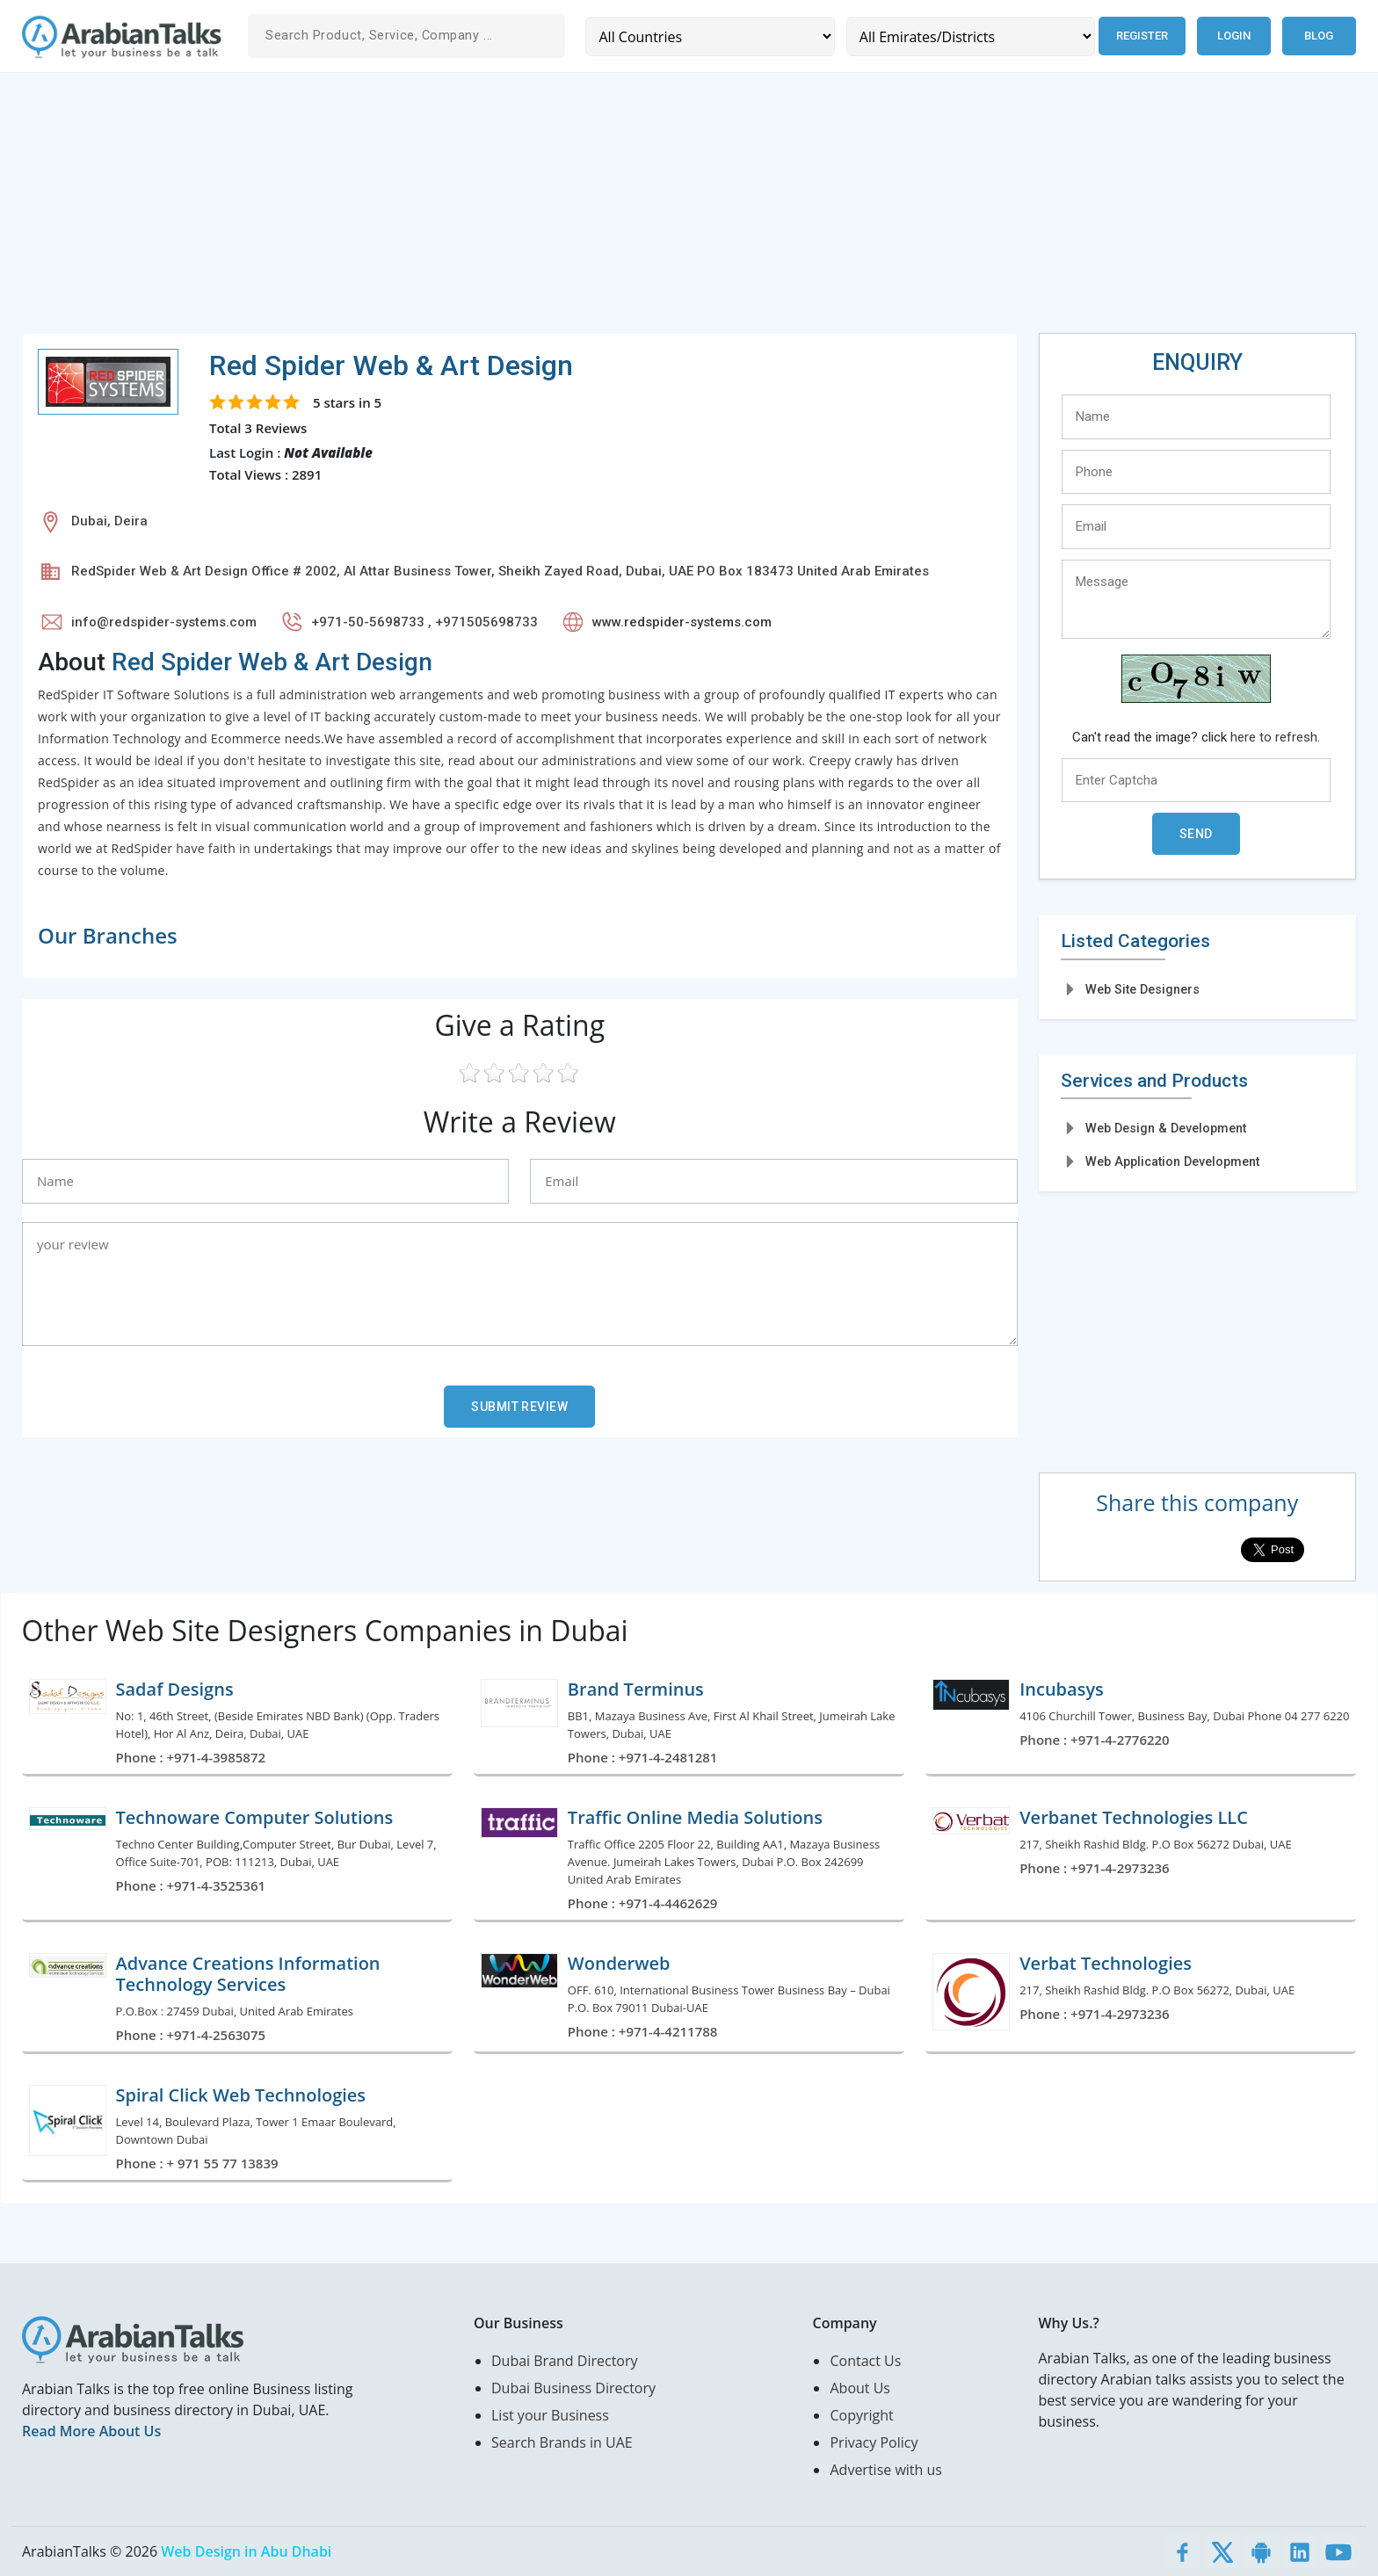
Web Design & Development (1165, 1128)
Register (1142, 35)
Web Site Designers (1142, 989)
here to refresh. (1275, 737)
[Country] (709, 36)
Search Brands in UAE (562, 2442)
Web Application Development (1172, 1161)
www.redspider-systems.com (682, 622)
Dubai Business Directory (573, 2388)
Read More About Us (91, 2431)
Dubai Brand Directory (564, 2360)
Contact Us (865, 2360)
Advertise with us (885, 2469)
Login (1234, 35)
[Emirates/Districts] (970, 36)
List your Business (550, 2415)
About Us (860, 2388)
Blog (1318, 35)
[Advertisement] (549, 210)
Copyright (861, 2415)
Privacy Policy (873, 2442)
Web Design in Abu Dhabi (246, 2551)
